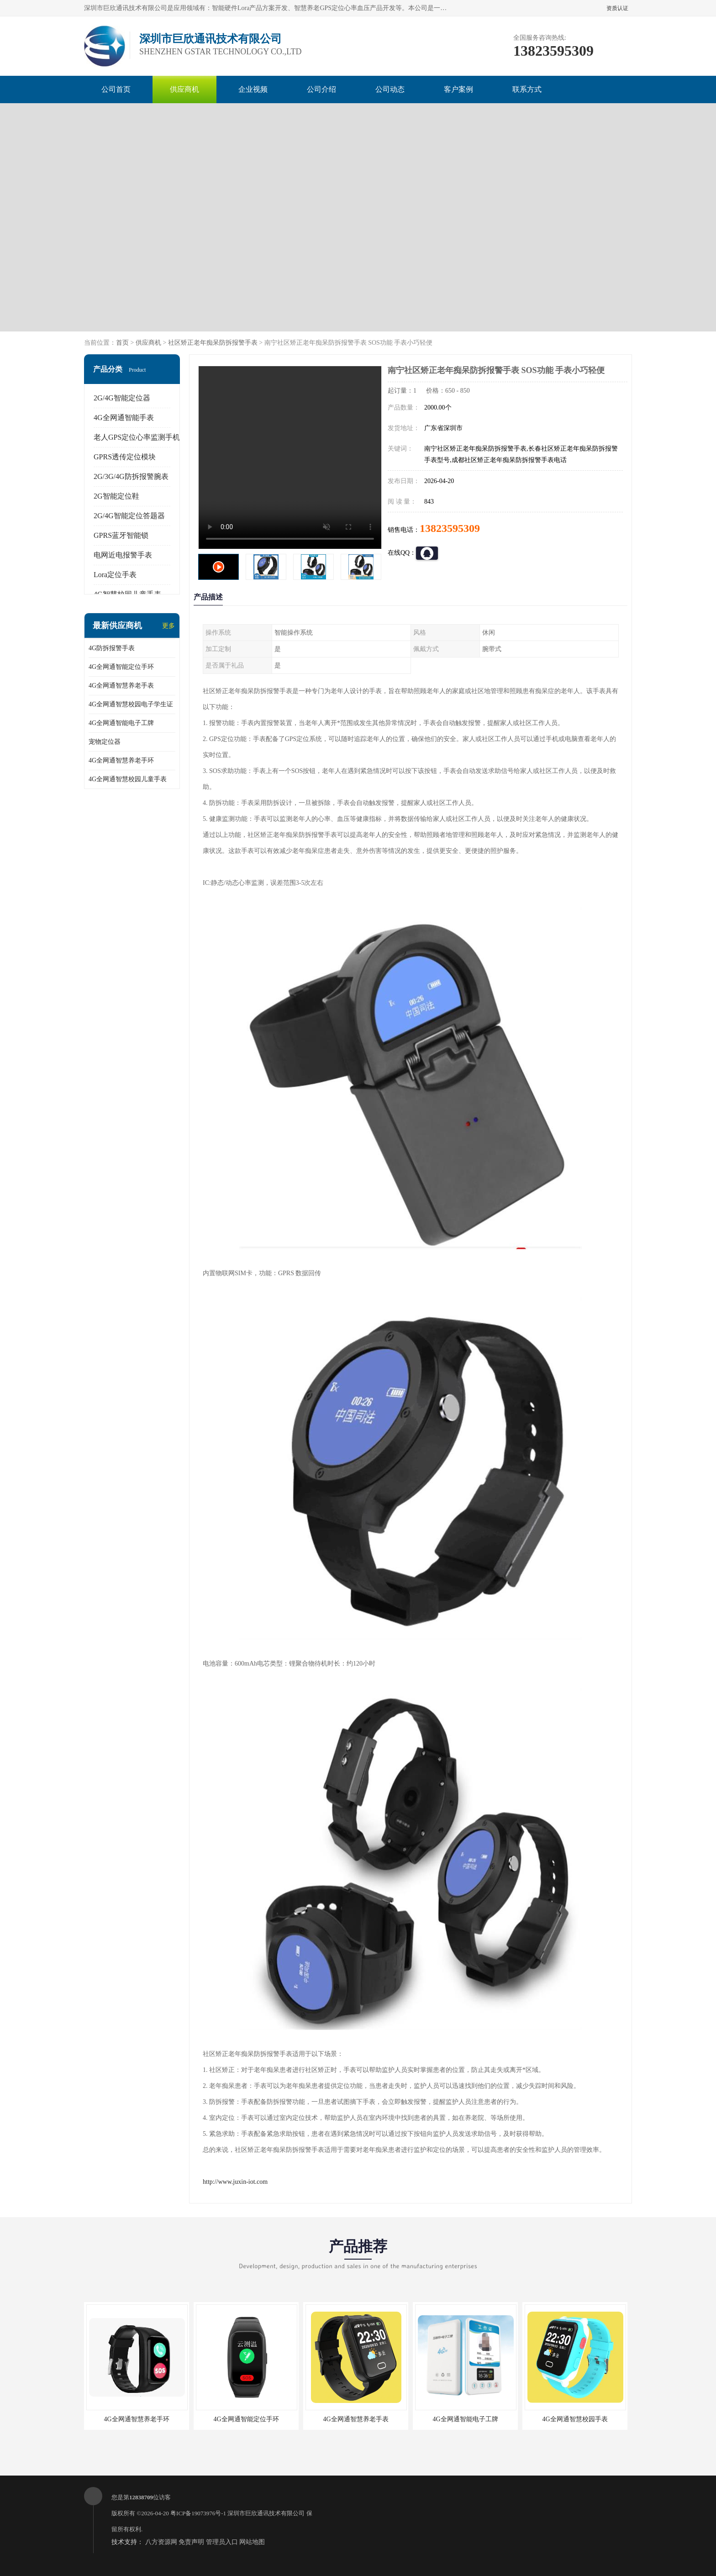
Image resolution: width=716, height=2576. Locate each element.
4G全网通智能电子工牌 (121, 723)
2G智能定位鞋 (116, 496)
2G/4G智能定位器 (122, 398)
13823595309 (450, 528)
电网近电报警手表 (123, 555)
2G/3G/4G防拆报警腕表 (131, 476)
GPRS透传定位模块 (125, 457)
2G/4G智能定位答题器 (129, 516)
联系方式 (527, 89)
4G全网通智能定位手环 (121, 666)
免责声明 (191, 2542)
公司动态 (390, 89)
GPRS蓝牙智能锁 (121, 535)
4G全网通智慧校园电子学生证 (131, 704)
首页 (122, 342)
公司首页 (116, 89)
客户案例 (458, 89)
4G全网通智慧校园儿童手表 (128, 779)
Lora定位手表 (115, 574)
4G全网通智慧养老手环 (121, 760)
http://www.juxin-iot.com (235, 2181)
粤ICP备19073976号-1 (198, 2513)
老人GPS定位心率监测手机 (137, 437)
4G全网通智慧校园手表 (574, 2419)
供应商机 (184, 89)
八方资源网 (161, 2542)
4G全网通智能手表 (124, 417)
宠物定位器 (105, 741)
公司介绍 (321, 89)
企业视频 (253, 89)
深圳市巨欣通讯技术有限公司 (266, 2513)
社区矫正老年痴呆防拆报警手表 (213, 342)
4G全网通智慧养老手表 (121, 685)
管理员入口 (222, 2542)
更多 (168, 625)
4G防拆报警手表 (112, 648)
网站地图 (252, 2542)
